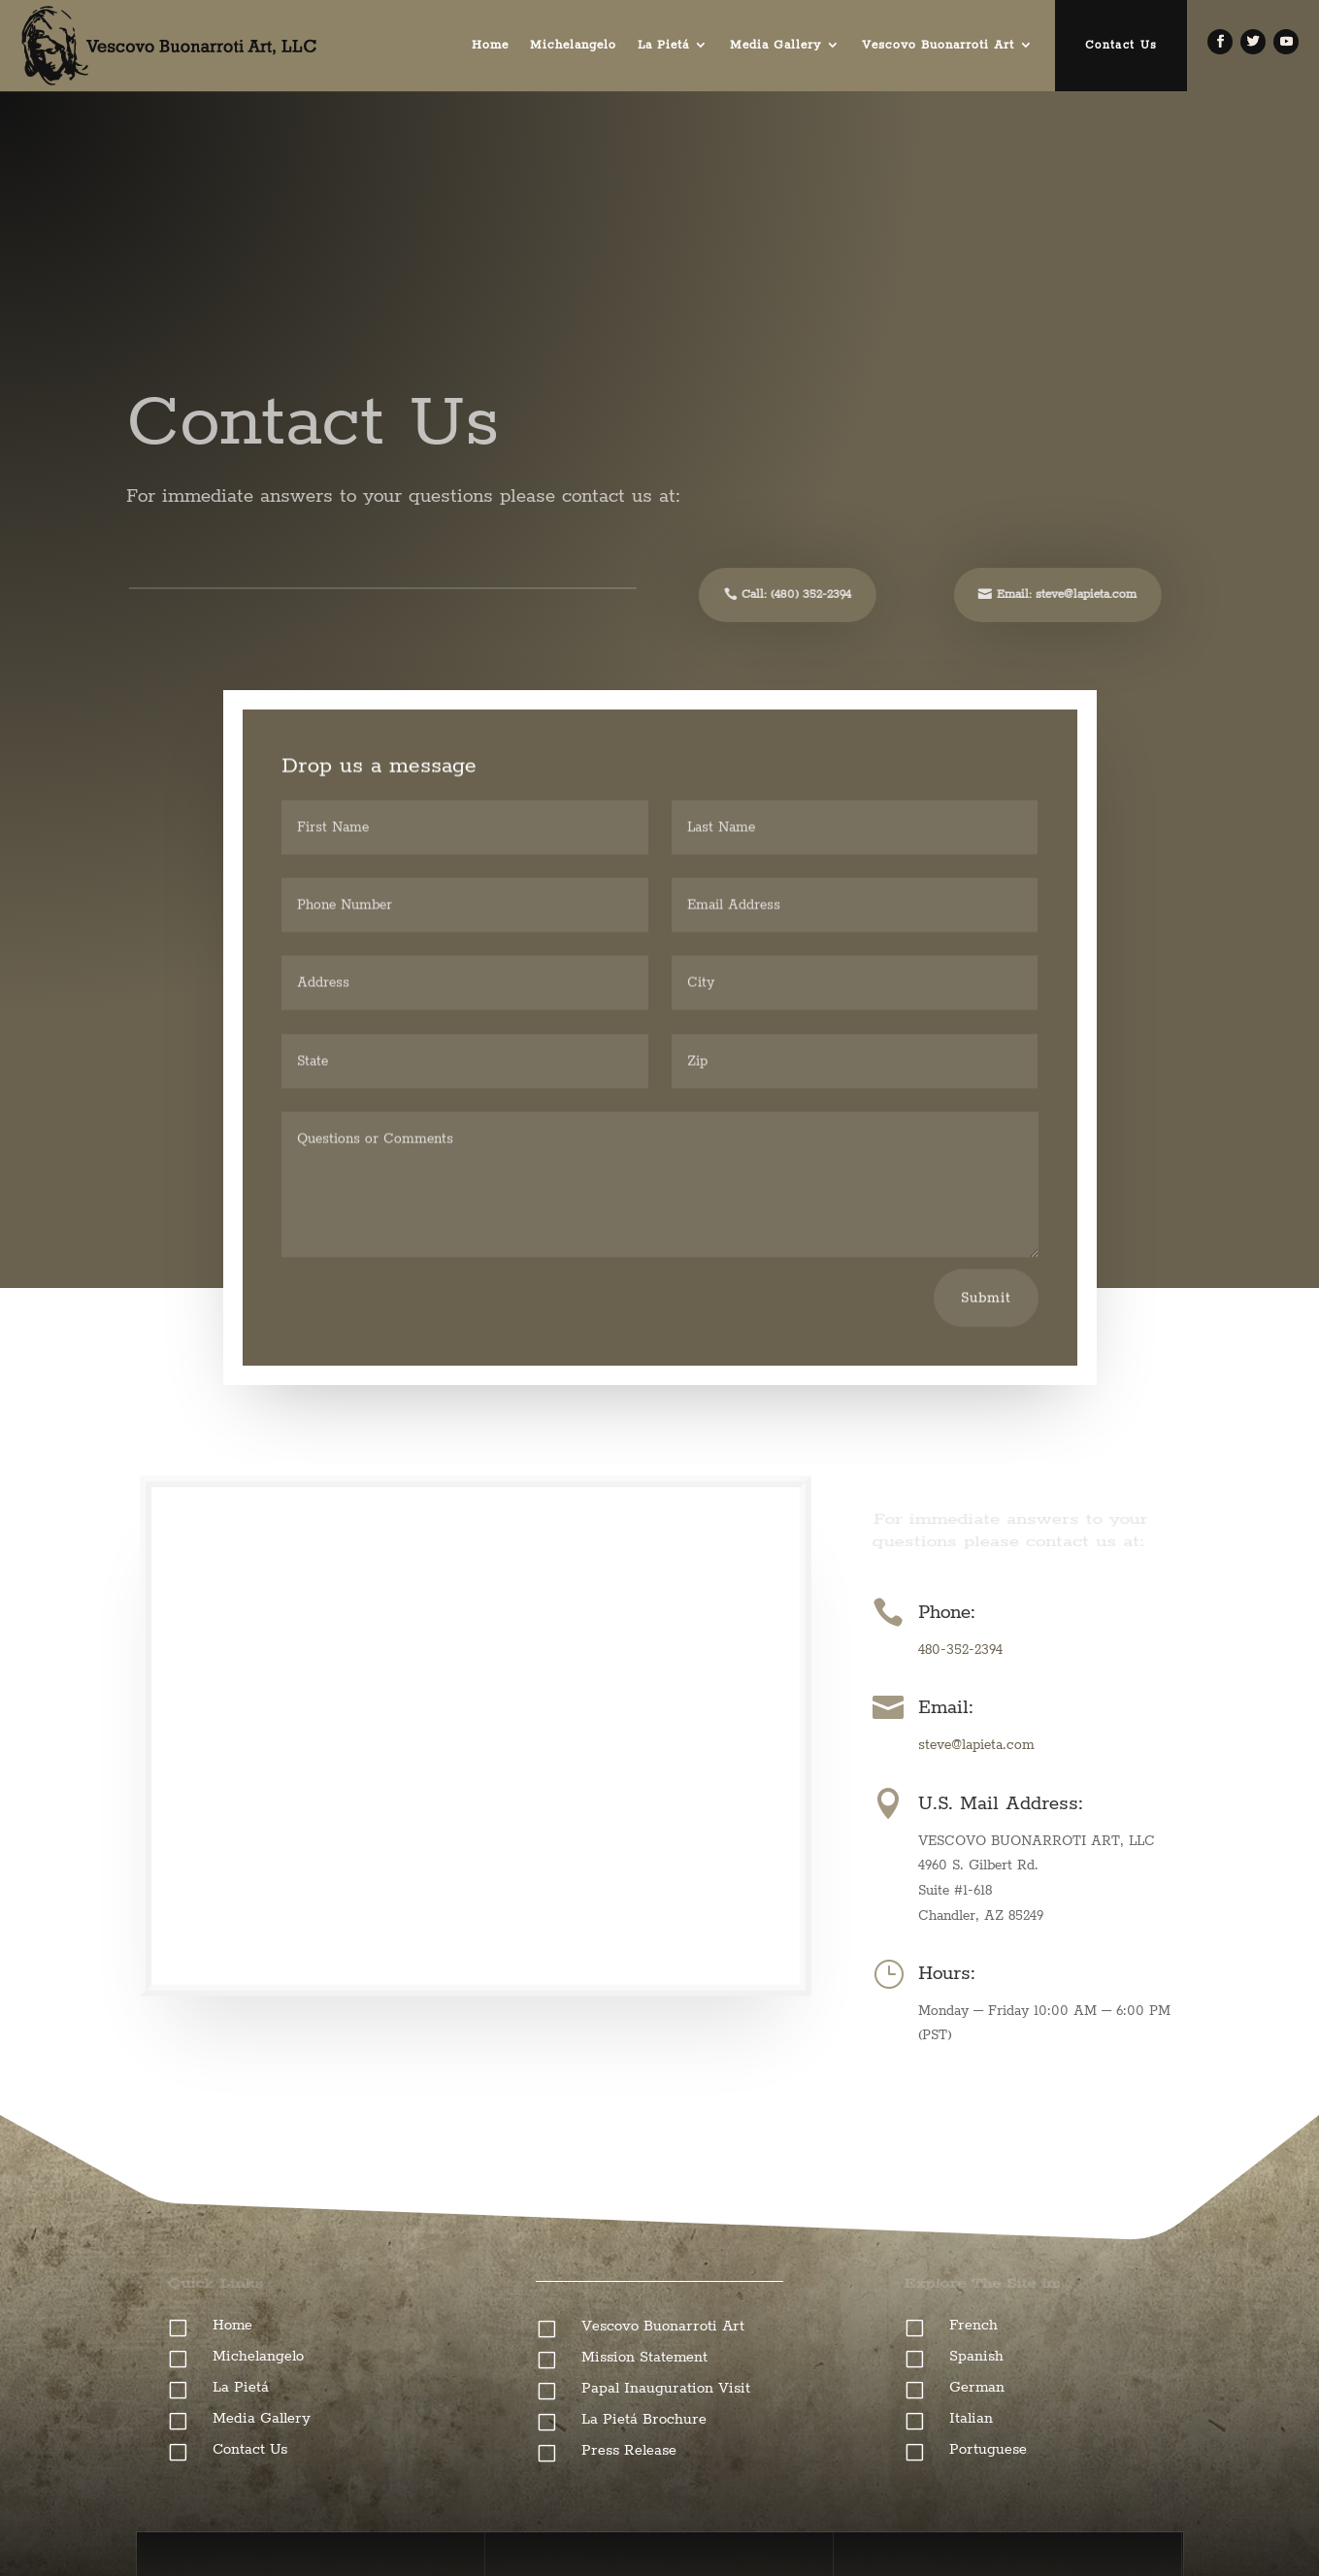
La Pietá (663, 45)
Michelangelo (573, 45)
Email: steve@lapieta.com (1050, 594)
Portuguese (988, 2449)
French (973, 2325)
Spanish (976, 2356)
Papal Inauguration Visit (665, 2388)
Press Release (628, 2450)
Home (490, 45)
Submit (986, 1302)
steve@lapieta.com (976, 1745)
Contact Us (1121, 45)
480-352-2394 (960, 1650)
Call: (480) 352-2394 (780, 594)
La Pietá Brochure (644, 2419)
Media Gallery (775, 45)
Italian (971, 2418)
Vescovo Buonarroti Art (938, 45)
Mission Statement (644, 2357)
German (977, 2387)
